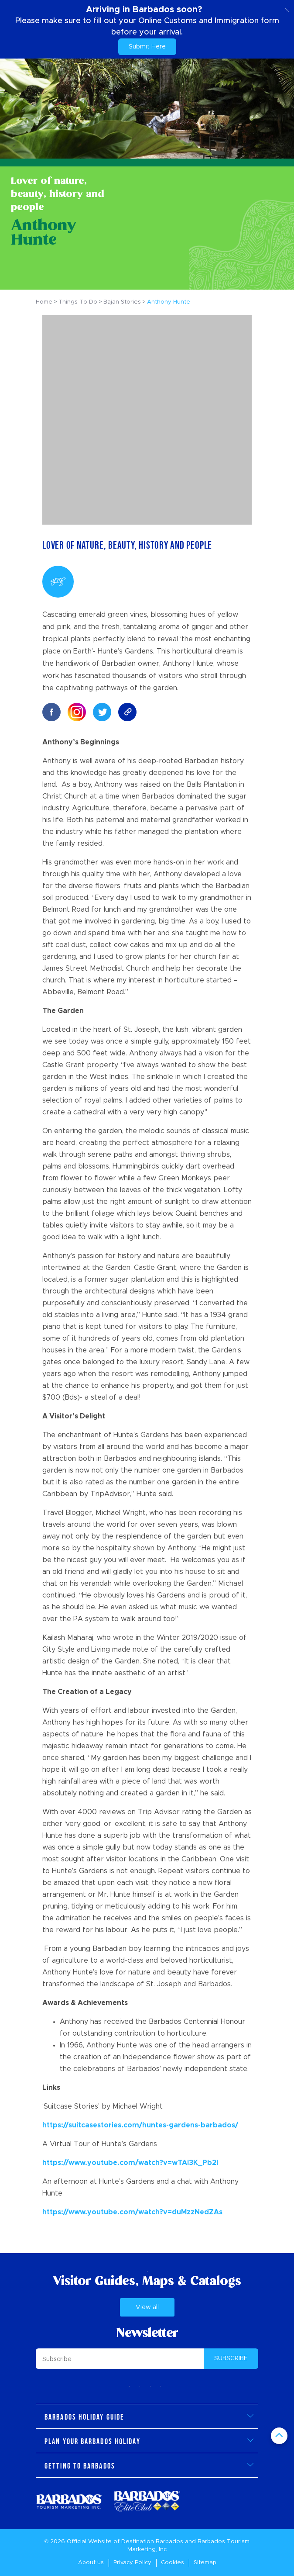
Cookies (172, 2563)
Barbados (169, 2542)
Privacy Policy (132, 2563)
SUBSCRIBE (231, 2358)
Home (44, 302)
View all (147, 2308)
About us (91, 2563)
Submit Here (147, 47)
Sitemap (205, 2563)
